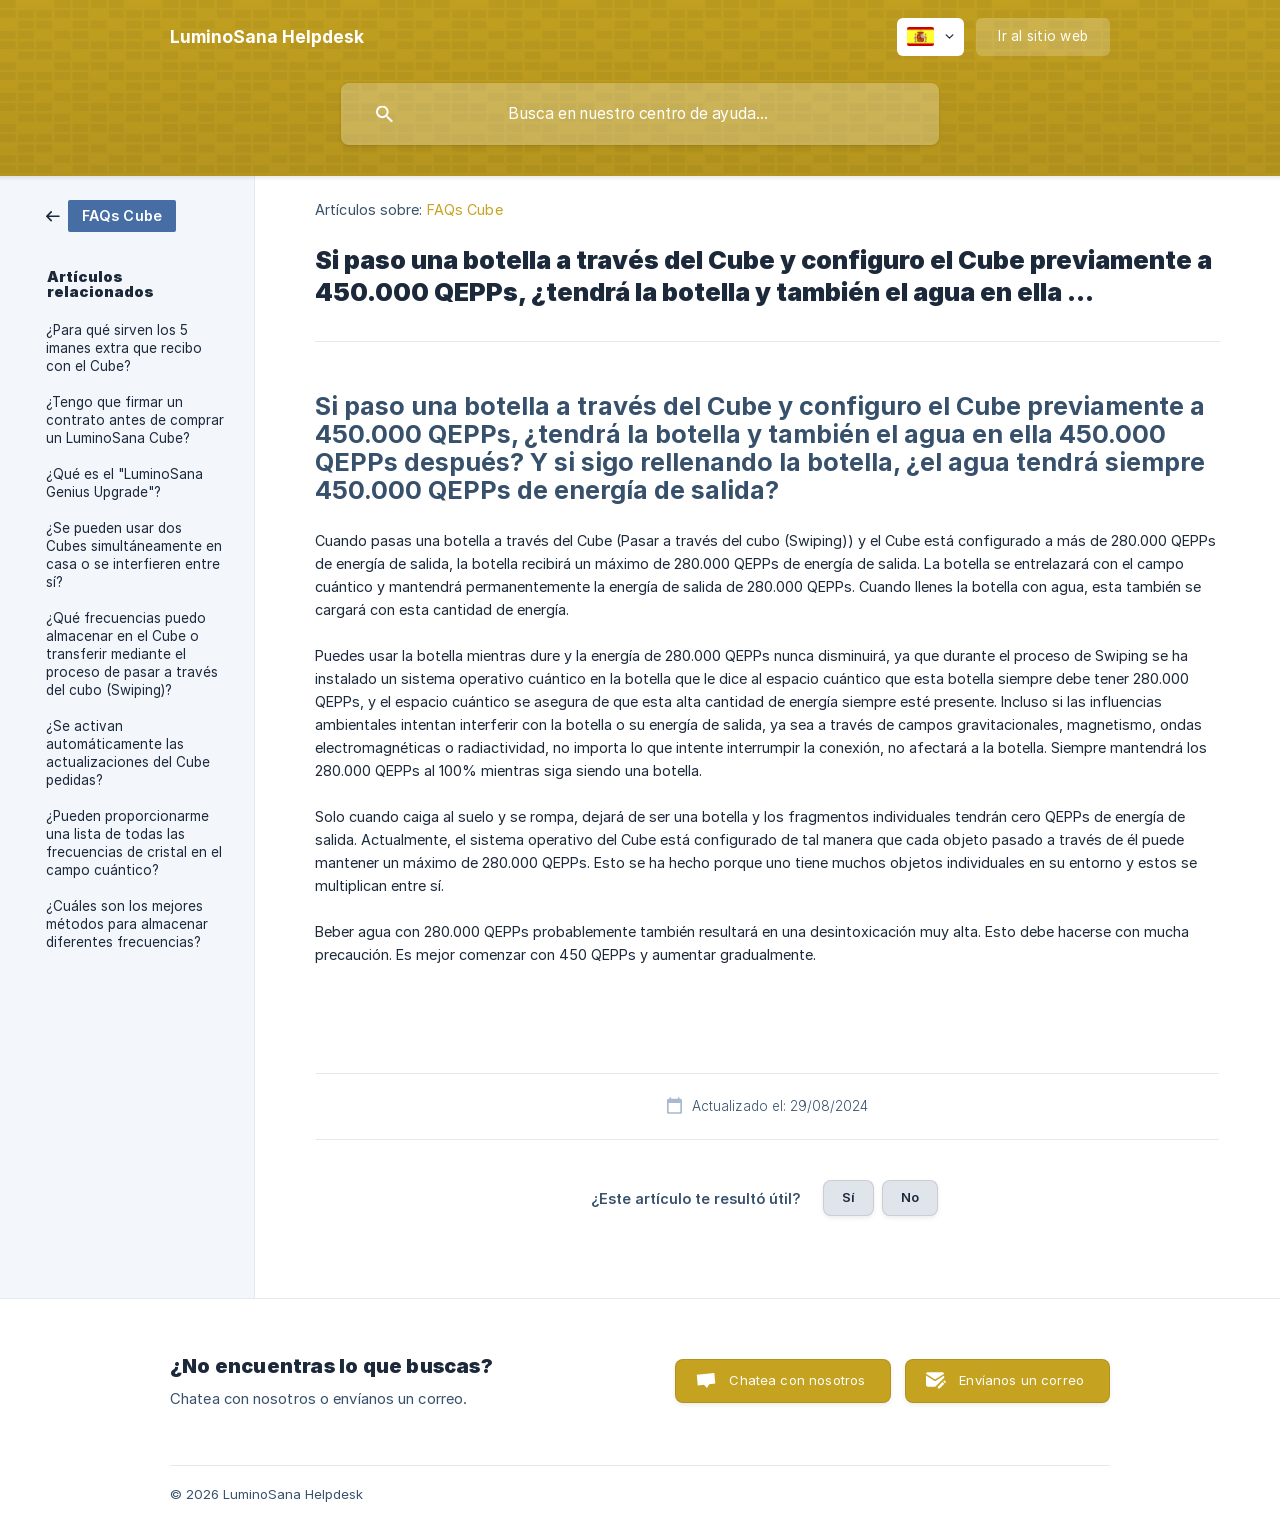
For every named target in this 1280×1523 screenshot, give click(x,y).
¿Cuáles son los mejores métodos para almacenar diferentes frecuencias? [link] (127, 924)
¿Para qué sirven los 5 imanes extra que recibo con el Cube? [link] (124, 348)
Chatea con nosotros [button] (797, 1380)
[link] (111, 214)
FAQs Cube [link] (465, 209)
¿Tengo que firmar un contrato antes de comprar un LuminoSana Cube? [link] (135, 420)
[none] (267, 37)
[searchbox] (640, 114)
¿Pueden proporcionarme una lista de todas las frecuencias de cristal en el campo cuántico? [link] (134, 843)
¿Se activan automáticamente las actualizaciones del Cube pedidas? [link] (128, 753)
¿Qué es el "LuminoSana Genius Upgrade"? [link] (124, 483)
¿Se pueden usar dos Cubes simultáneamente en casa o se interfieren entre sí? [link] (134, 555)
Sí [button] (848, 1197)
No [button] (910, 1197)
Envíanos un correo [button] (1021, 1380)
